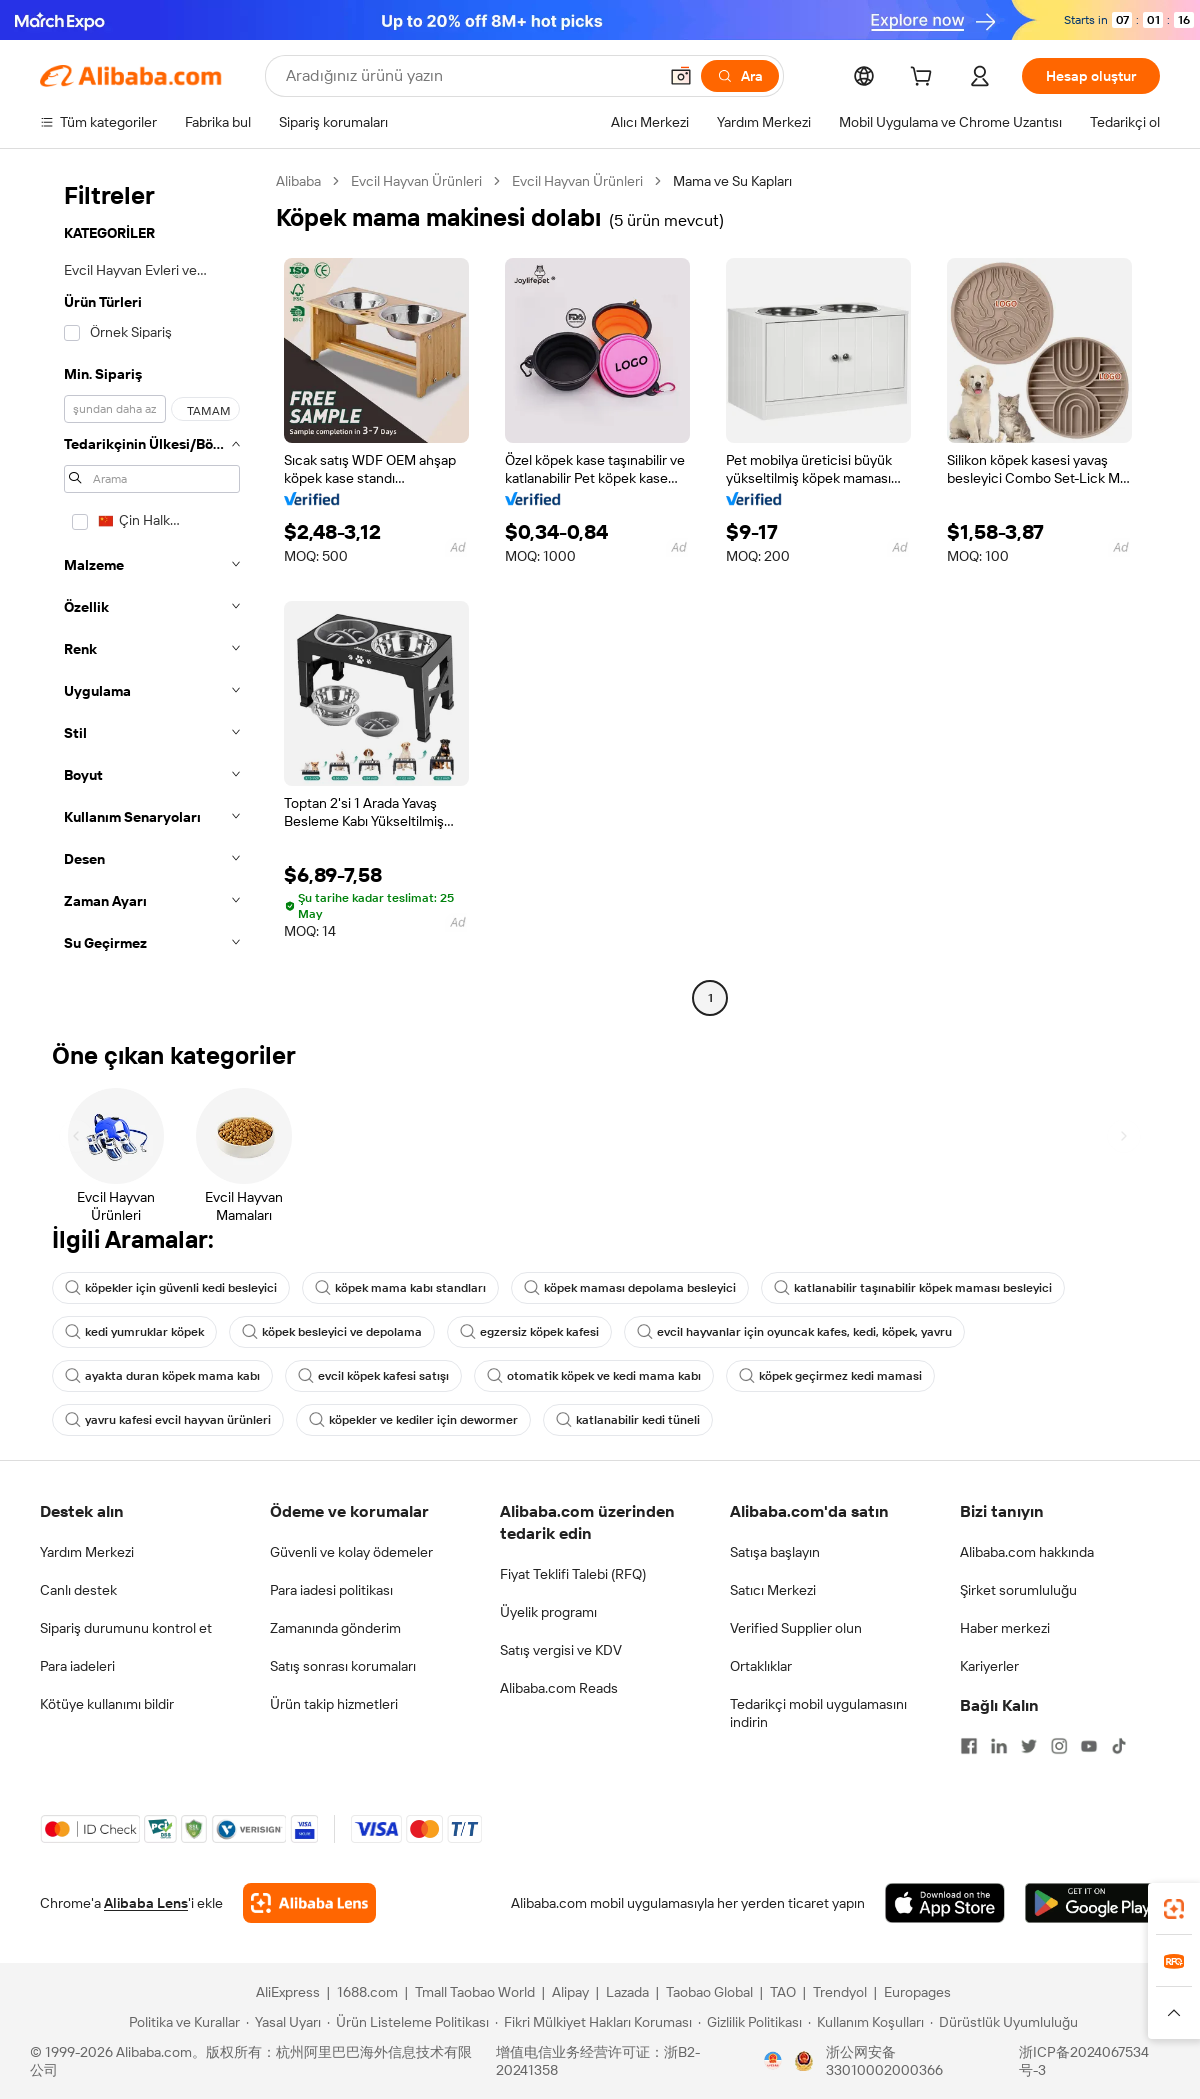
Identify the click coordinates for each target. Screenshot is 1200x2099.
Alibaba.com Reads (559, 1688)
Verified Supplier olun (796, 1628)
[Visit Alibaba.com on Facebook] (969, 1746)
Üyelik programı (548, 1612)
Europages (917, 1992)
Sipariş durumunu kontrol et (126, 1628)
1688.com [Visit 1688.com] (367, 1992)
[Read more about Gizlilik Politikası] (750, 2022)
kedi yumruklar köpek (134, 1332)
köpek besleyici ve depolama (332, 1332)
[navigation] (152, 592)
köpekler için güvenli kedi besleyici (171, 1288)
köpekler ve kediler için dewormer (413, 1420)
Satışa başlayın (775, 1552)
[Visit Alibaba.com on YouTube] (1089, 1746)
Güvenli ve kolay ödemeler (351, 1552)
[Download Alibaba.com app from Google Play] (1092, 1903)
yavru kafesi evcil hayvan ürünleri (168, 1420)
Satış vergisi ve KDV (561, 1650)
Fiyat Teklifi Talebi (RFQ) (573, 1574)
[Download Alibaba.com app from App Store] (945, 1903)
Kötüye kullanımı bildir (107, 1704)
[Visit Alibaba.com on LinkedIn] (999, 1746)
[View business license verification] (773, 2061)
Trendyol (840, 1992)
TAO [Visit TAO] (783, 1992)
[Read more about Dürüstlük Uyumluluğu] (1004, 2022)
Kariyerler (989, 1666)
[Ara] (740, 76)
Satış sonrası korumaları (343, 1666)
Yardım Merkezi (87, 1552)
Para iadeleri (77, 1666)
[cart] (925, 79)
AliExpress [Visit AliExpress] (288, 1992)
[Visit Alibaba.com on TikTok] (1119, 1746)
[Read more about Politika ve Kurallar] (181, 2022)
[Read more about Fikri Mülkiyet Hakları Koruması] (593, 2022)
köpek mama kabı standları (400, 1288)
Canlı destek (78, 1590)
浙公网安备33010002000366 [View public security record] (884, 2061)
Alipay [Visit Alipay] (570, 1992)
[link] (1174, 1909)
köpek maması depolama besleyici (630, 1288)
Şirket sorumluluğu (1018, 1590)
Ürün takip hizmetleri (334, 1704)
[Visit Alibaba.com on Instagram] (1059, 1746)
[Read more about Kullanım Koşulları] (866, 2022)
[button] (681, 76)
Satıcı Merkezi (773, 1590)
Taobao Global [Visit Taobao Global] (709, 1992)
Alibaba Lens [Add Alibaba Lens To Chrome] (146, 1903)
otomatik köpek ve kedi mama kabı (594, 1376)
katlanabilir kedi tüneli (628, 1420)
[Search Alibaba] (469, 76)
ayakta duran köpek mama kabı (162, 1376)
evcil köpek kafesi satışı (373, 1376)
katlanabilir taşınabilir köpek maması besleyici (913, 1288)
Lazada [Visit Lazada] (627, 1992)
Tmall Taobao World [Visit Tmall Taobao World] (475, 1992)
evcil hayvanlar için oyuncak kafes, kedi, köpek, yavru (794, 1332)
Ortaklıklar (761, 1666)
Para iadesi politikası (331, 1590)
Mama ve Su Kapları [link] (732, 181)
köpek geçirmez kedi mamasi (830, 1376)
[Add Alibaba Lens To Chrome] (309, 1903)
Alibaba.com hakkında (1027, 1552)
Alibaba (298, 181)
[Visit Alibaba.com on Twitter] (1029, 1746)
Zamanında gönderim (335, 1628)
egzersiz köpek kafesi (529, 1332)
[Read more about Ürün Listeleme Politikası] (408, 2022)
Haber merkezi (1005, 1628)
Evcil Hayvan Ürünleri (416, 181)
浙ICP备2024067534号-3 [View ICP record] (1084, 2061)
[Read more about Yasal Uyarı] (283, 2022)
